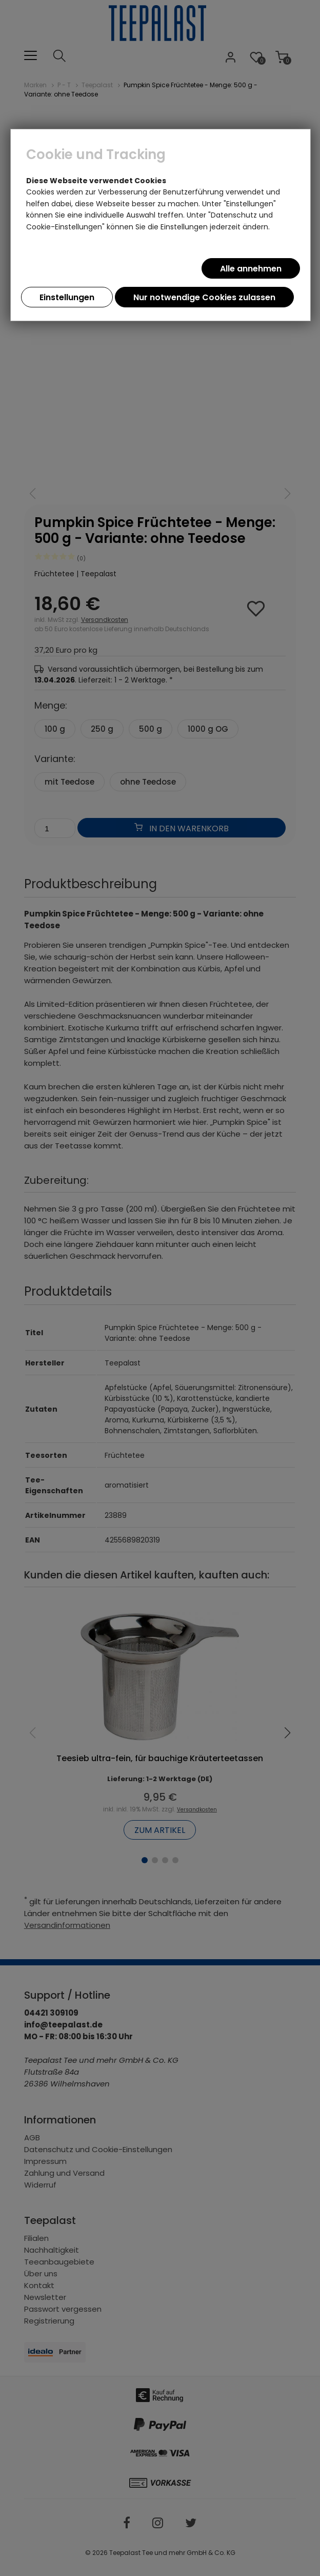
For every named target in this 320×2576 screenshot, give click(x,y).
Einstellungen (66, 297)
